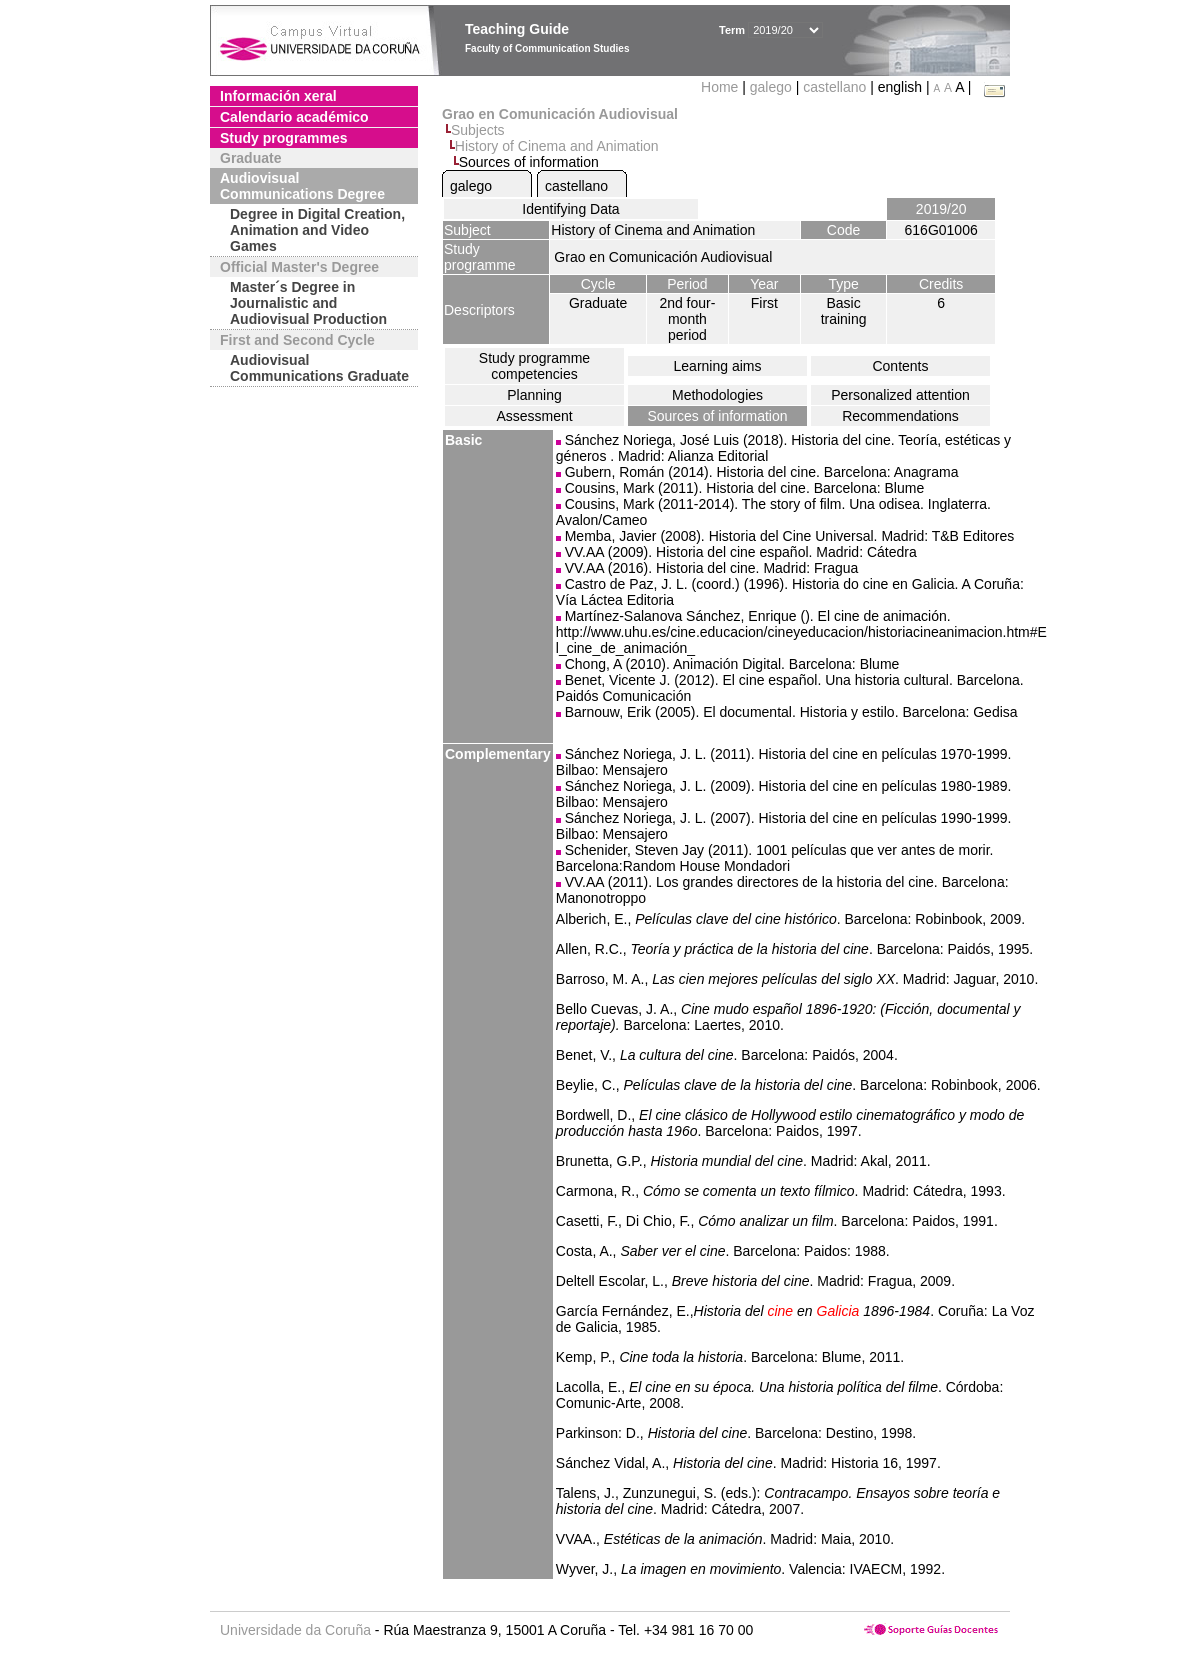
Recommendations (900, 416)
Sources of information (717, 416)
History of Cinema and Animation (557, 146)
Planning (534, 395)
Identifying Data (570, 209)
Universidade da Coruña (295, 1630)
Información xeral (278, 96)
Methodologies (717, 395)
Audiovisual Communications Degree (302, 186)
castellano (834, 87)
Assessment (534, 416)
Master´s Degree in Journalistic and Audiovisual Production (308, 303)
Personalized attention (900, 395)
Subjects (478, 130)
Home (721, 87)
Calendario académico (294, 117)
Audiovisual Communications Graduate (319, 368)
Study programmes (284, 138)
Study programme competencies (534, 366)
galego (771, 87)
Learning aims (718, 366)
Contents (900, 366)
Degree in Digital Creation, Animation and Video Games (317, 230)
